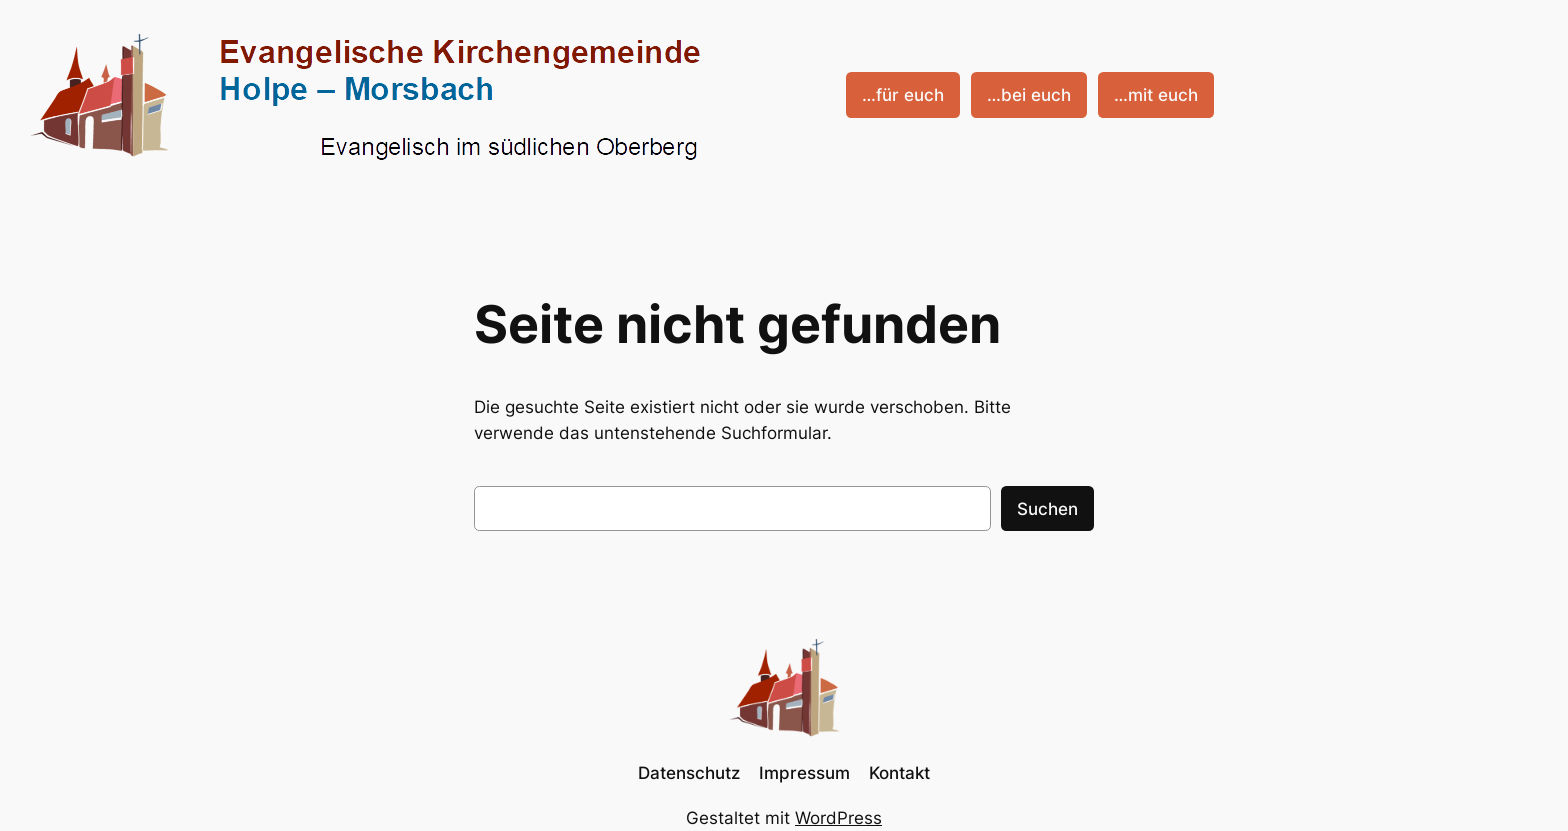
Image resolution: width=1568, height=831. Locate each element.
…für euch (903, 95)
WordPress (838, 818)
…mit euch (1156, 95)
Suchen (1047, 509)
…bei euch (1029, 95)
